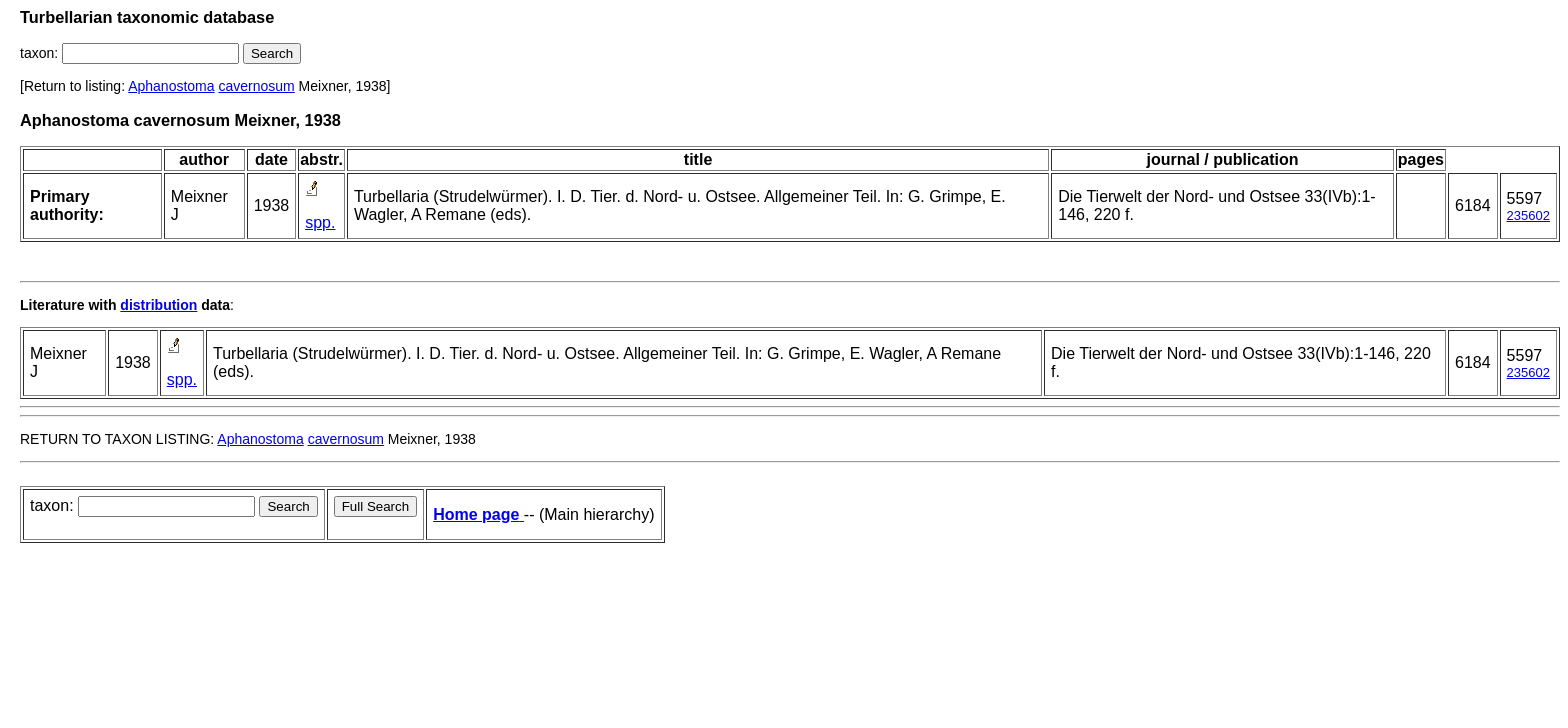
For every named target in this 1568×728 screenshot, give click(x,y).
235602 (1528, 215)
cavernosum (256, 86)
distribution (158, 305)
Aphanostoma (171, 86)
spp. (320, 222)
